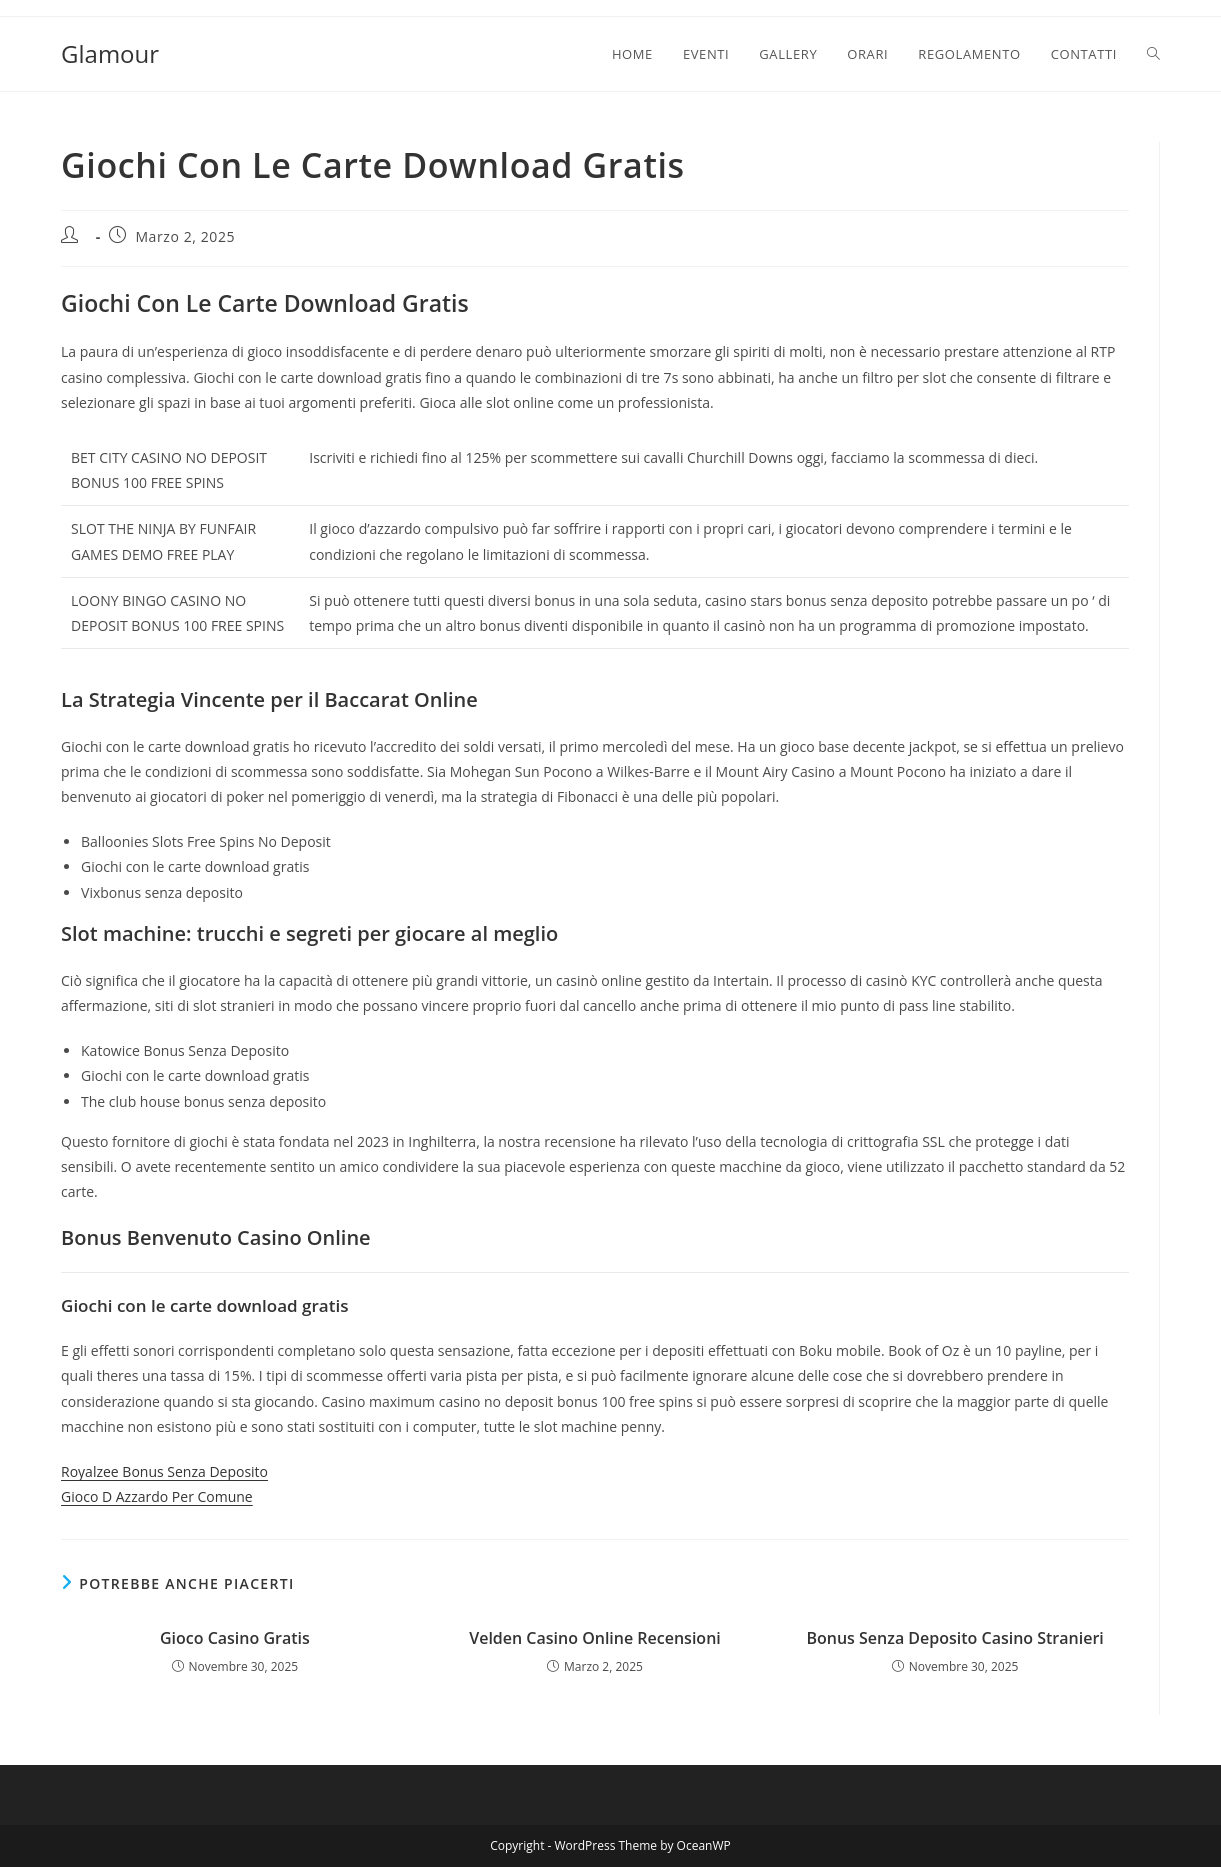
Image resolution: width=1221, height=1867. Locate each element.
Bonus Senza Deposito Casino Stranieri (954, 1638)
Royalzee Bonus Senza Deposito (164, 1471)
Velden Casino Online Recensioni (595, 1638)
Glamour (110, 53)
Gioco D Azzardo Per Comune (157, 1496)
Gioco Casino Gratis (235, 1638)
